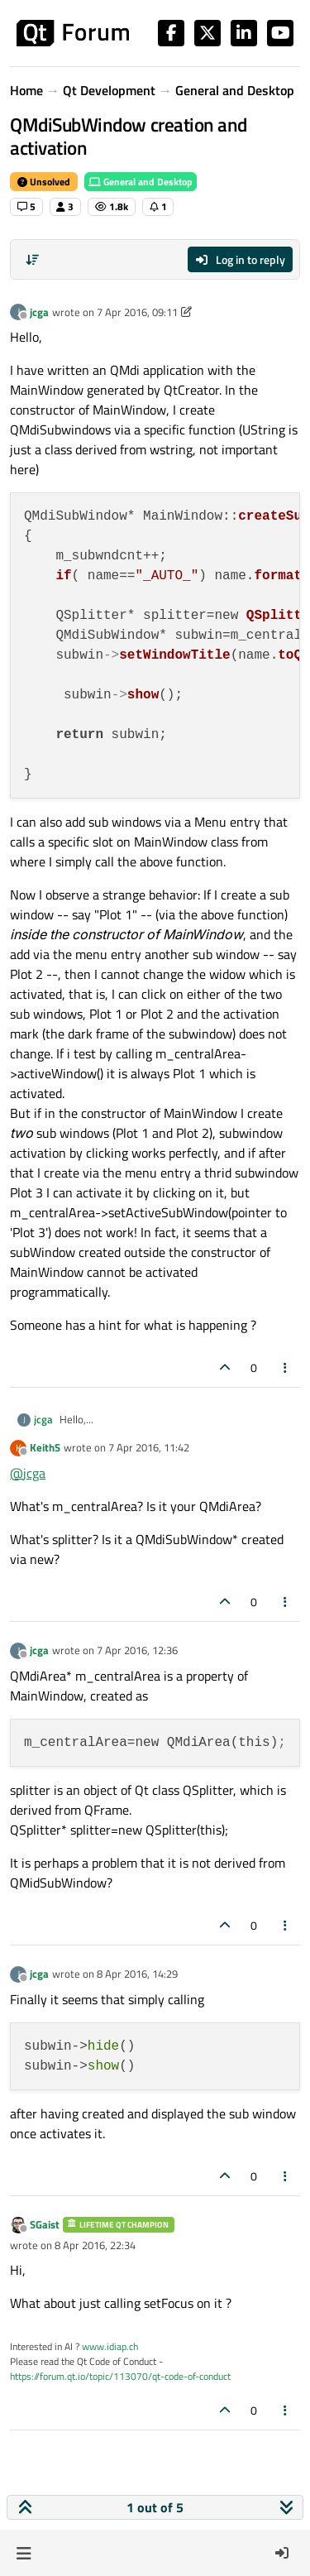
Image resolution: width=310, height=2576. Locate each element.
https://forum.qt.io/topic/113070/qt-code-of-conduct (120, 2376)
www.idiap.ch (110, 2346)
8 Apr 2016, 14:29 (137, 1973)
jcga (39, 312)
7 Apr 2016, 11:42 (148, 1447)
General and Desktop (140, 181)
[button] (24, 2552)
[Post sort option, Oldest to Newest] (32, 260)
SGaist (45, 2224)
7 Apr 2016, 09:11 (137, 312)
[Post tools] (286, 1367)
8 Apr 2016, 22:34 (95, 2245)
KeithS (45, 1447)
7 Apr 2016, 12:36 (137, 1650)
